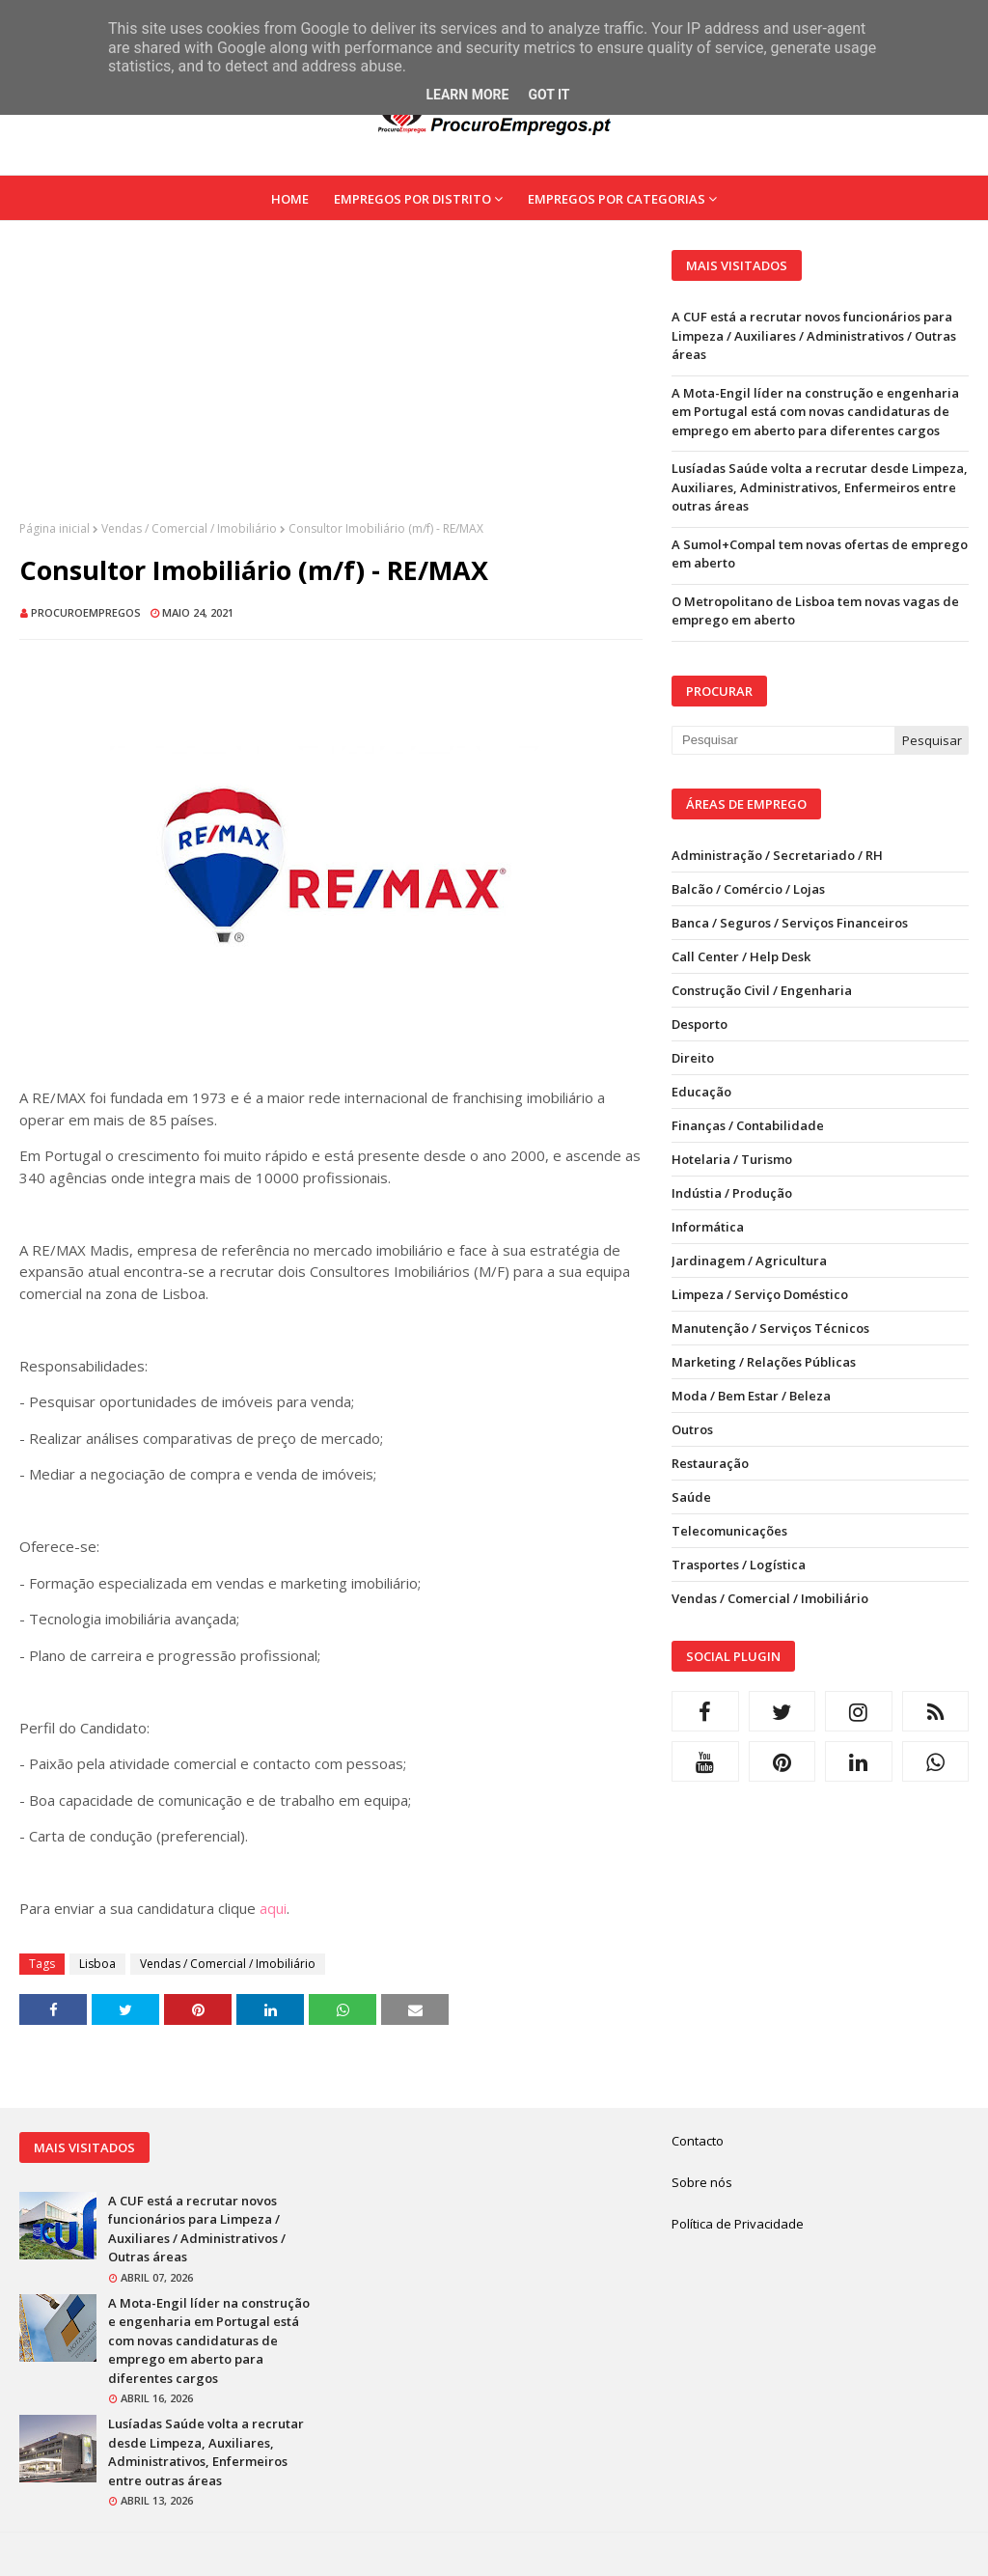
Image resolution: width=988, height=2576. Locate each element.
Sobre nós (702, 2182)
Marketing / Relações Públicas (764, 1362)
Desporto (699, 1024)
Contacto (698, 2140)
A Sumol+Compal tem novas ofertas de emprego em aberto (820, 554)
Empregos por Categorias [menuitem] (616, 199)
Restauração (710, 1463)
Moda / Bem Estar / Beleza (751, 1395)
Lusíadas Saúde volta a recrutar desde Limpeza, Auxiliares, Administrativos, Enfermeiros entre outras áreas (820, 486)
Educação (701, 1091)
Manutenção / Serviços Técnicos (770, 1328)
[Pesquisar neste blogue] (783, 740)
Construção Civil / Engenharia (762, 990)
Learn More (466, 94)
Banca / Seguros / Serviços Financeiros (790, 922)
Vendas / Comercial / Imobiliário (189, 528)
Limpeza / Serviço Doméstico (760, 1294)
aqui (273, 1908)
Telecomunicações (729, 1530)
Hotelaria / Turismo (732, 1159)
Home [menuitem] (290, 199)
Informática (708, 1226)
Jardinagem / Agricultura (749, 1260)
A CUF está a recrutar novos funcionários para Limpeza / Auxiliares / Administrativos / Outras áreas (814, 335)
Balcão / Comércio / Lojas (748, 889)
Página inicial (54, 528)
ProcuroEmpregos (86, 612)
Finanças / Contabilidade (748, 1125)
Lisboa (97, 1963)
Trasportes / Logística (739, 1564)
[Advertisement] (331, 385)
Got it (548, 94)
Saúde (691, 1497)
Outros (692, 1429)
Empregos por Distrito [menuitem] (412, 199)
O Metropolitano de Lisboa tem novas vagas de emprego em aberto (815, 611)
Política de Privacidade (738, 2223)
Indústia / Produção (732, 1193)
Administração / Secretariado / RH (777, 855)
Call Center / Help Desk (741, 956)
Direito (693, 1057)
